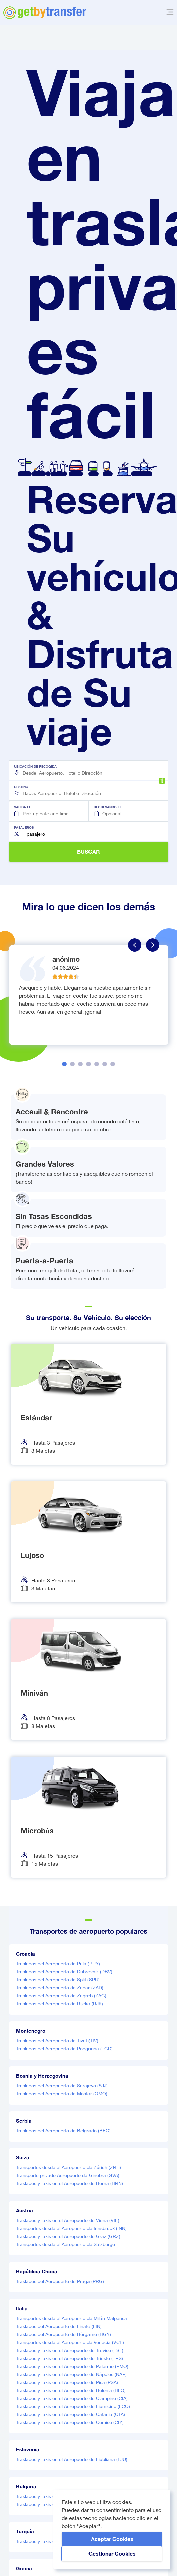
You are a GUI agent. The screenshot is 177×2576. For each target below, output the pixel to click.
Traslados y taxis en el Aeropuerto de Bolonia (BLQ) (71, 2390)
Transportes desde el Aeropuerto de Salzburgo (65, 2244)
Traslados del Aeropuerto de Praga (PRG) (60, 2281)
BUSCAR (88, 851)
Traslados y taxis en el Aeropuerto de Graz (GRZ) (68, 2236)
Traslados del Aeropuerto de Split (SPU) (58, 1979)
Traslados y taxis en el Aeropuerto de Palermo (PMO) (72, 2366)
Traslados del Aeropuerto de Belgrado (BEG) (63, 2130)
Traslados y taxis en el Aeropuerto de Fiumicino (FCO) (73, 2406)
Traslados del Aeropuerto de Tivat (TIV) (57, 2040)
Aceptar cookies (112, 2539)
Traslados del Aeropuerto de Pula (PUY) (58, 1963)
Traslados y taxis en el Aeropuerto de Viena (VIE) (67, 2220)
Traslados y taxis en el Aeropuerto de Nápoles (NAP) (71, 2374)
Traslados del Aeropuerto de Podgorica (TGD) (64, 2048)
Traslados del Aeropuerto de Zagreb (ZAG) (61, 1995)
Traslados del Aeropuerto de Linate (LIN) (59, 2326)
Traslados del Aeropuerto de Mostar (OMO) (61, 2093)
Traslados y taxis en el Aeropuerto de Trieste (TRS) (69, 2358)
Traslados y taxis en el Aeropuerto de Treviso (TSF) (69, 2350)
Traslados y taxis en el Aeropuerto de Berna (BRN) (69, 2183)
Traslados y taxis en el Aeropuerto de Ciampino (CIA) (72, 2398)
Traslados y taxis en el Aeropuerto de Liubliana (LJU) (71, 2459)
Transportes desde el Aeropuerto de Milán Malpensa (71, 2318)
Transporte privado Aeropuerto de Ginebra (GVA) (67, 2175)
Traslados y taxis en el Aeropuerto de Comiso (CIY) (70, 2422)
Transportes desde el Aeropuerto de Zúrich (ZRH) (68, 2167)
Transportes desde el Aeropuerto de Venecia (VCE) (70, 2342)
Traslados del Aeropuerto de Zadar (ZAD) (59, 1987)
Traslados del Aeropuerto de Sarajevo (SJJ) (62, 2085)
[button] (88, 770)
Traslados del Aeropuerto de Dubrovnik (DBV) (64, 1971)
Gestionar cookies (112, 2553)
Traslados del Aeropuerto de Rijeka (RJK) (59, 2003)
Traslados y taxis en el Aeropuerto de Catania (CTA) (70, 2414)
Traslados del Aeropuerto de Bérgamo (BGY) (63, 2334)
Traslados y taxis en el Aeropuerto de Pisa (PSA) (67, 2382)
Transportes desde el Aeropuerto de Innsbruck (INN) (71, 2228)
